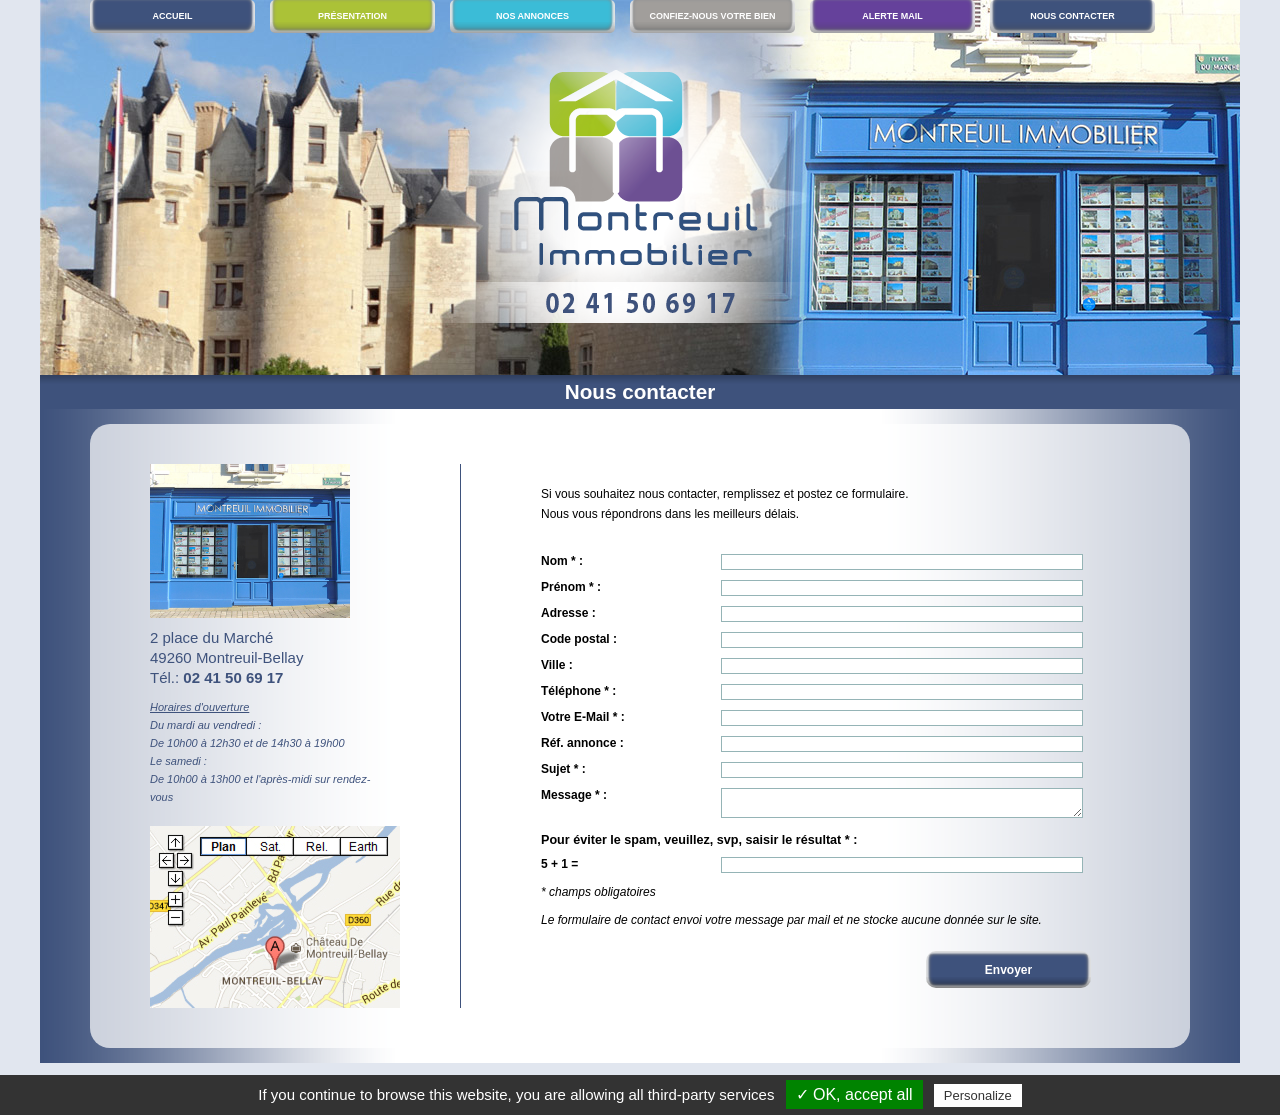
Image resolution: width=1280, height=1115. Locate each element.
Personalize (978, 1095)
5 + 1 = (559, 870)
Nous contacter (1072, 16)
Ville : (557, 665)
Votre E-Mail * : (583, 717)
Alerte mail (892, 16)
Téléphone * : (578, 691)
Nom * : (562, 561)
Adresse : (568, 613)
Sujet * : (563, 769)
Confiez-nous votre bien (712, 16)
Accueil (173, 16)
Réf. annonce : (582, 743)
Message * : (574, 795)
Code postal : (579, 639)
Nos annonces (532, 16)
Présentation (352, 16)
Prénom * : (571, 587)
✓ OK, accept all (854, 1094)
